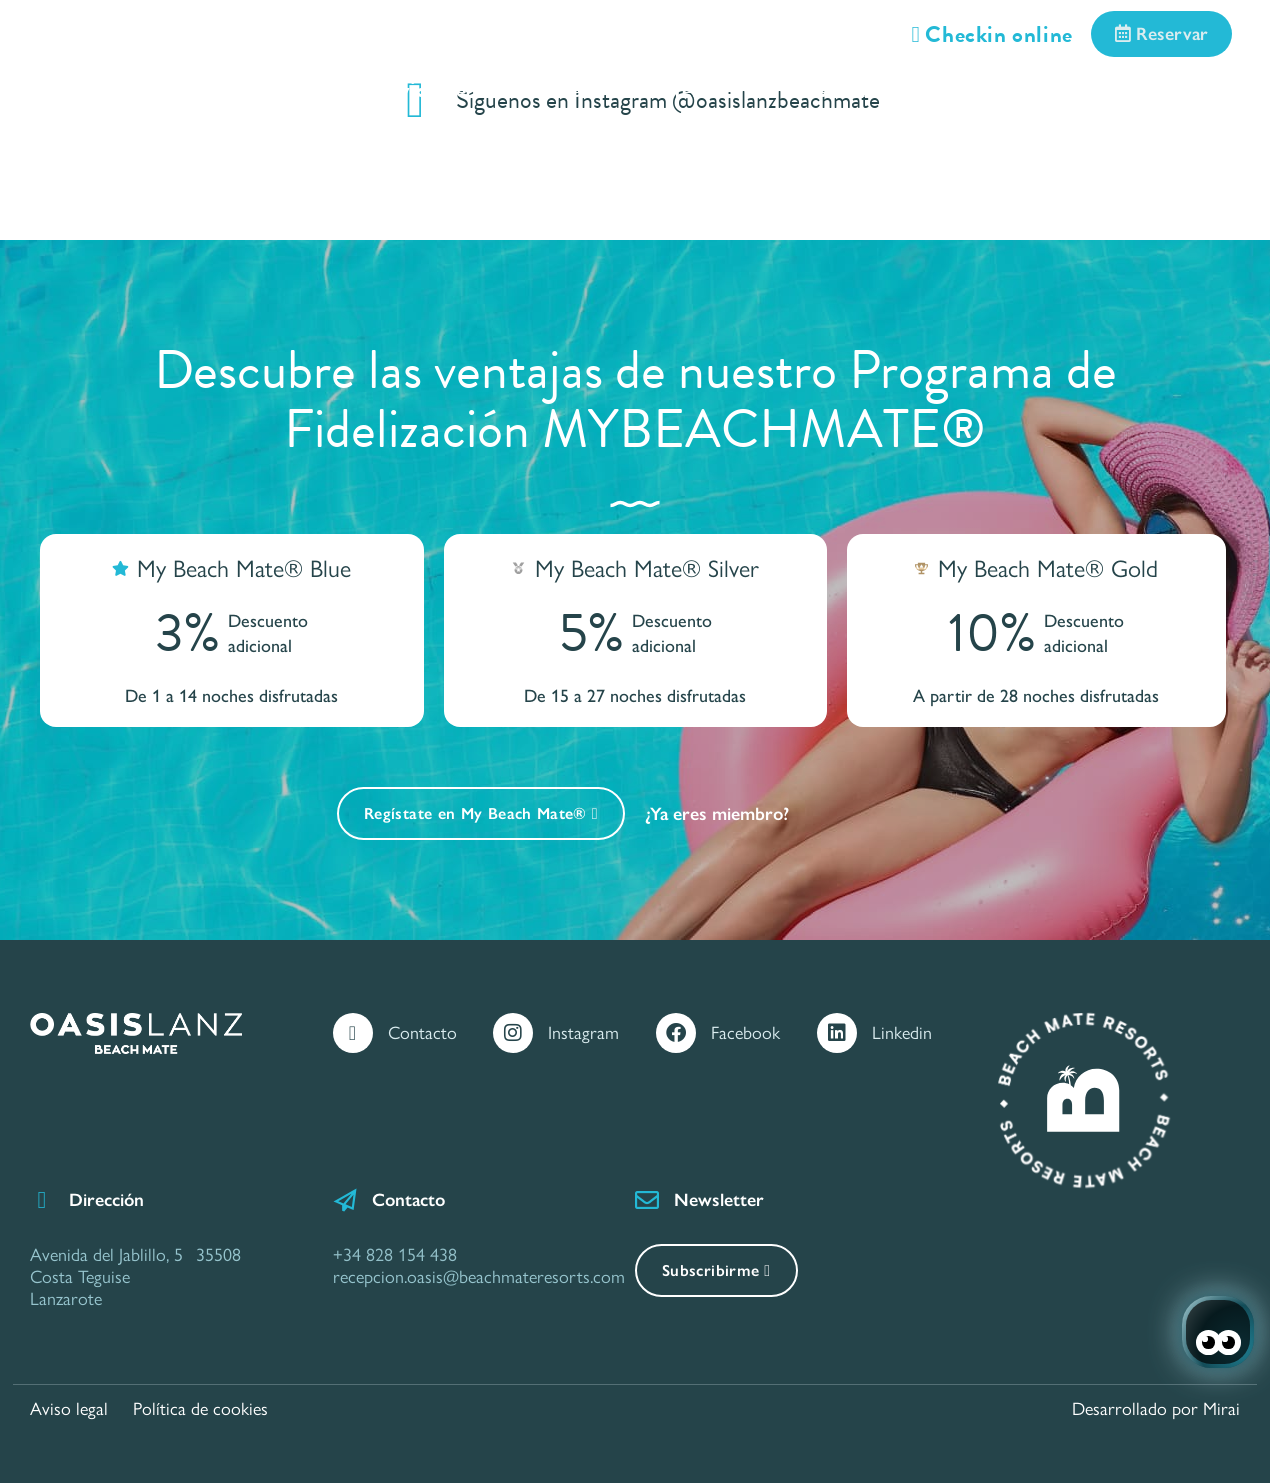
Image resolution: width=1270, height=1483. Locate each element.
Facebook (745, 1033)
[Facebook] (676, 1033)
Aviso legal (69, 1409)
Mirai (1221, 1409)
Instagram (583, 1033)
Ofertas (691, 89)
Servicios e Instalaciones (479, 89)
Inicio (90, 89)
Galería (1165, 89)
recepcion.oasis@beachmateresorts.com (479, 1277)
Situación (1021, 89)
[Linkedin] (837, 1033)
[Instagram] (513, 1033)
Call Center (117, 114)
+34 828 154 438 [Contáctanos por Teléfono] (395, 1255)
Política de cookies (200, 1409)
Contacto (422, 1033)
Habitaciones (243, 89)
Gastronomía (852, 89)
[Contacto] (353, 1033)
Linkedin (902, 1033)
